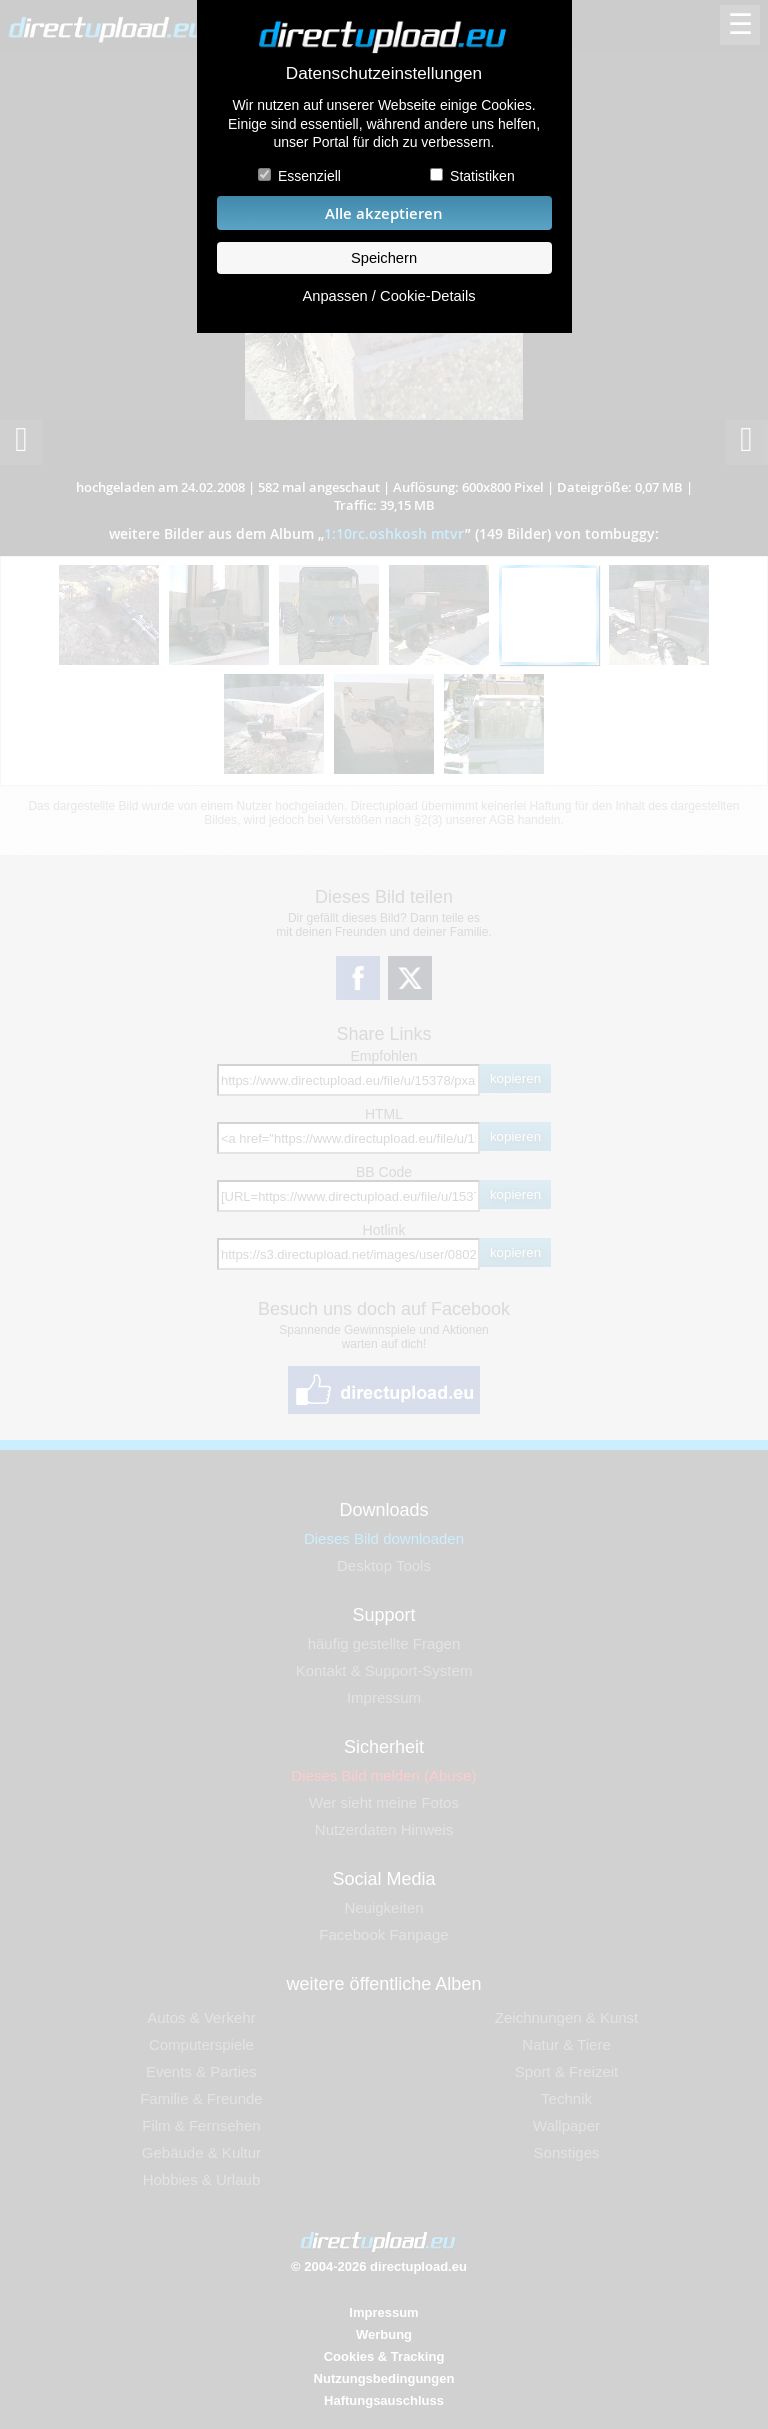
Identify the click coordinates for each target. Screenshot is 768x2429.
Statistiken (482, 176)
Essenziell (309, 176)
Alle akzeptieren (384, 213)
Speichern (384, 258)
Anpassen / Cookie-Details (388, 296)
